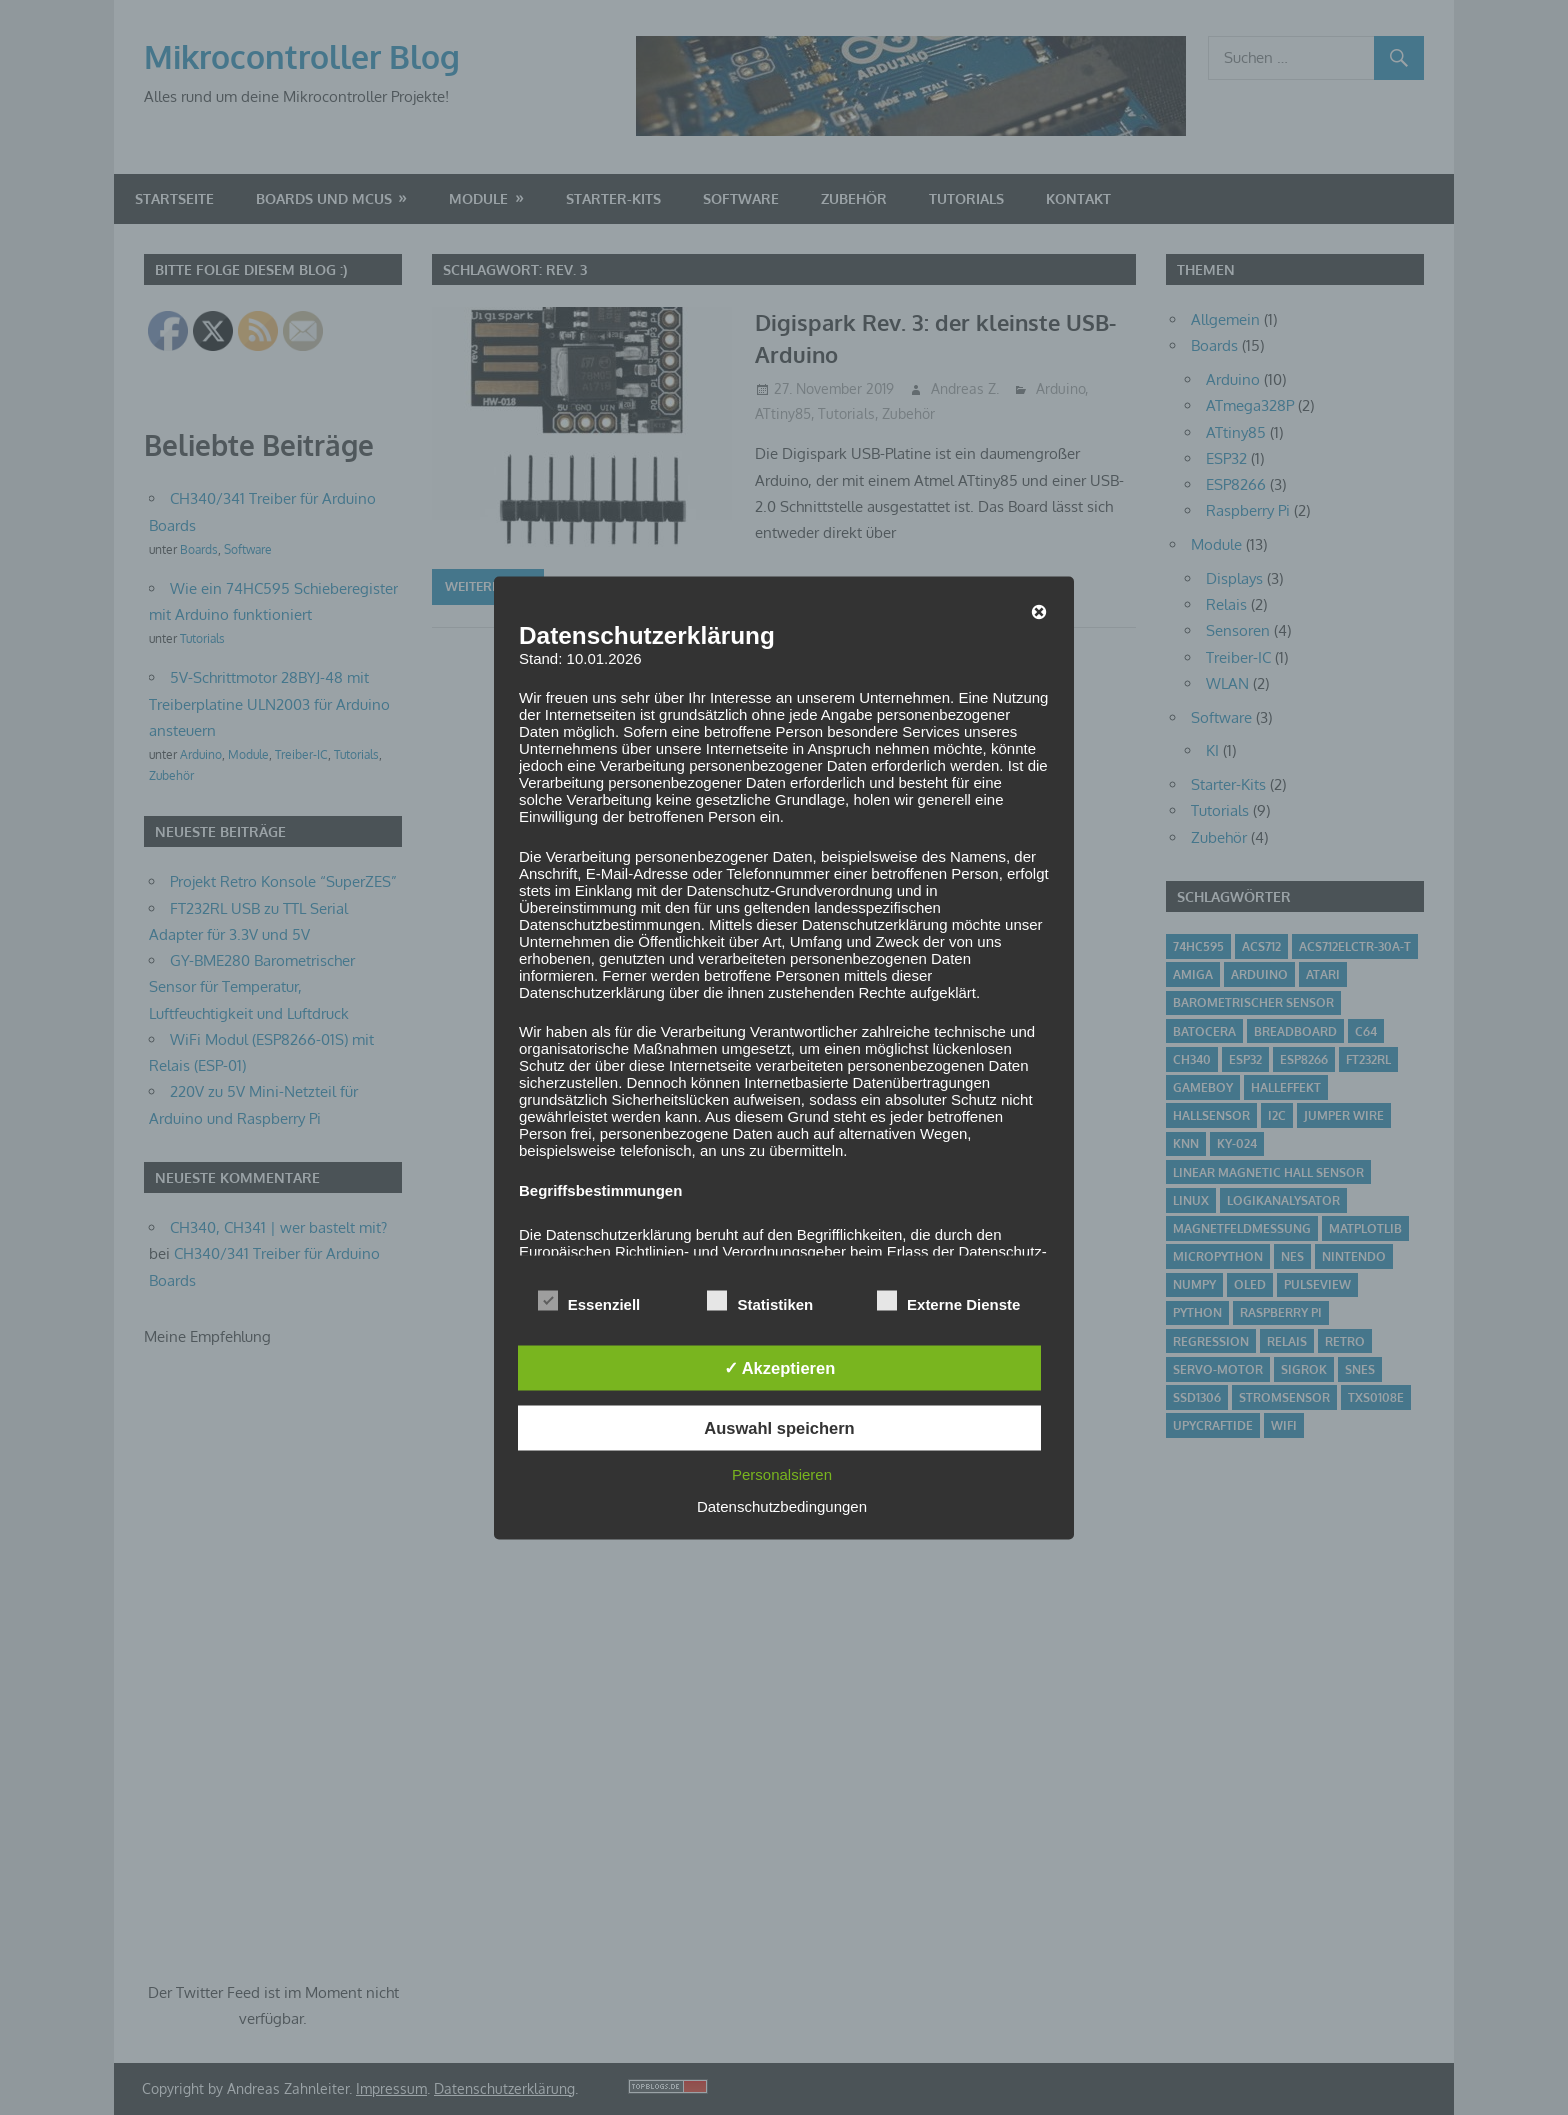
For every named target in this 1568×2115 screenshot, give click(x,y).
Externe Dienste (948, 1301)
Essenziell (589, 1301)
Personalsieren (782, 1473)
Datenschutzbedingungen (782, 1505)
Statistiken (760, 1301)
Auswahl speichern (779, 1428)
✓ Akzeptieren (780, 1368)
